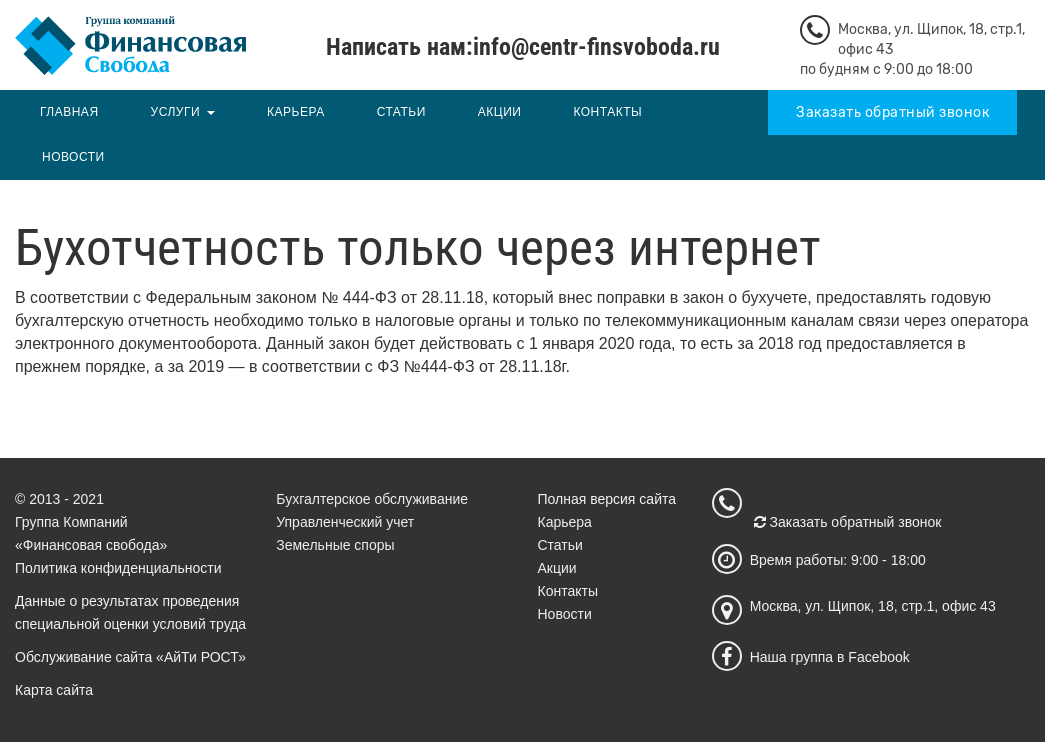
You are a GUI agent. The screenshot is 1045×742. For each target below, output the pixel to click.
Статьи (401, 112)
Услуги (176, 112)
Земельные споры (335, 545)
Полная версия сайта (607, 499)
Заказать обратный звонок (892, 112)
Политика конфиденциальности (118, 568)
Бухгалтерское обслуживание (372, 499)
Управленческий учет (345, 522)
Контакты (607, 112)
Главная (69, 112)
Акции (500, 112)
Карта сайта (54, 690)
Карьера (296, 112)
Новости (73, 157)
